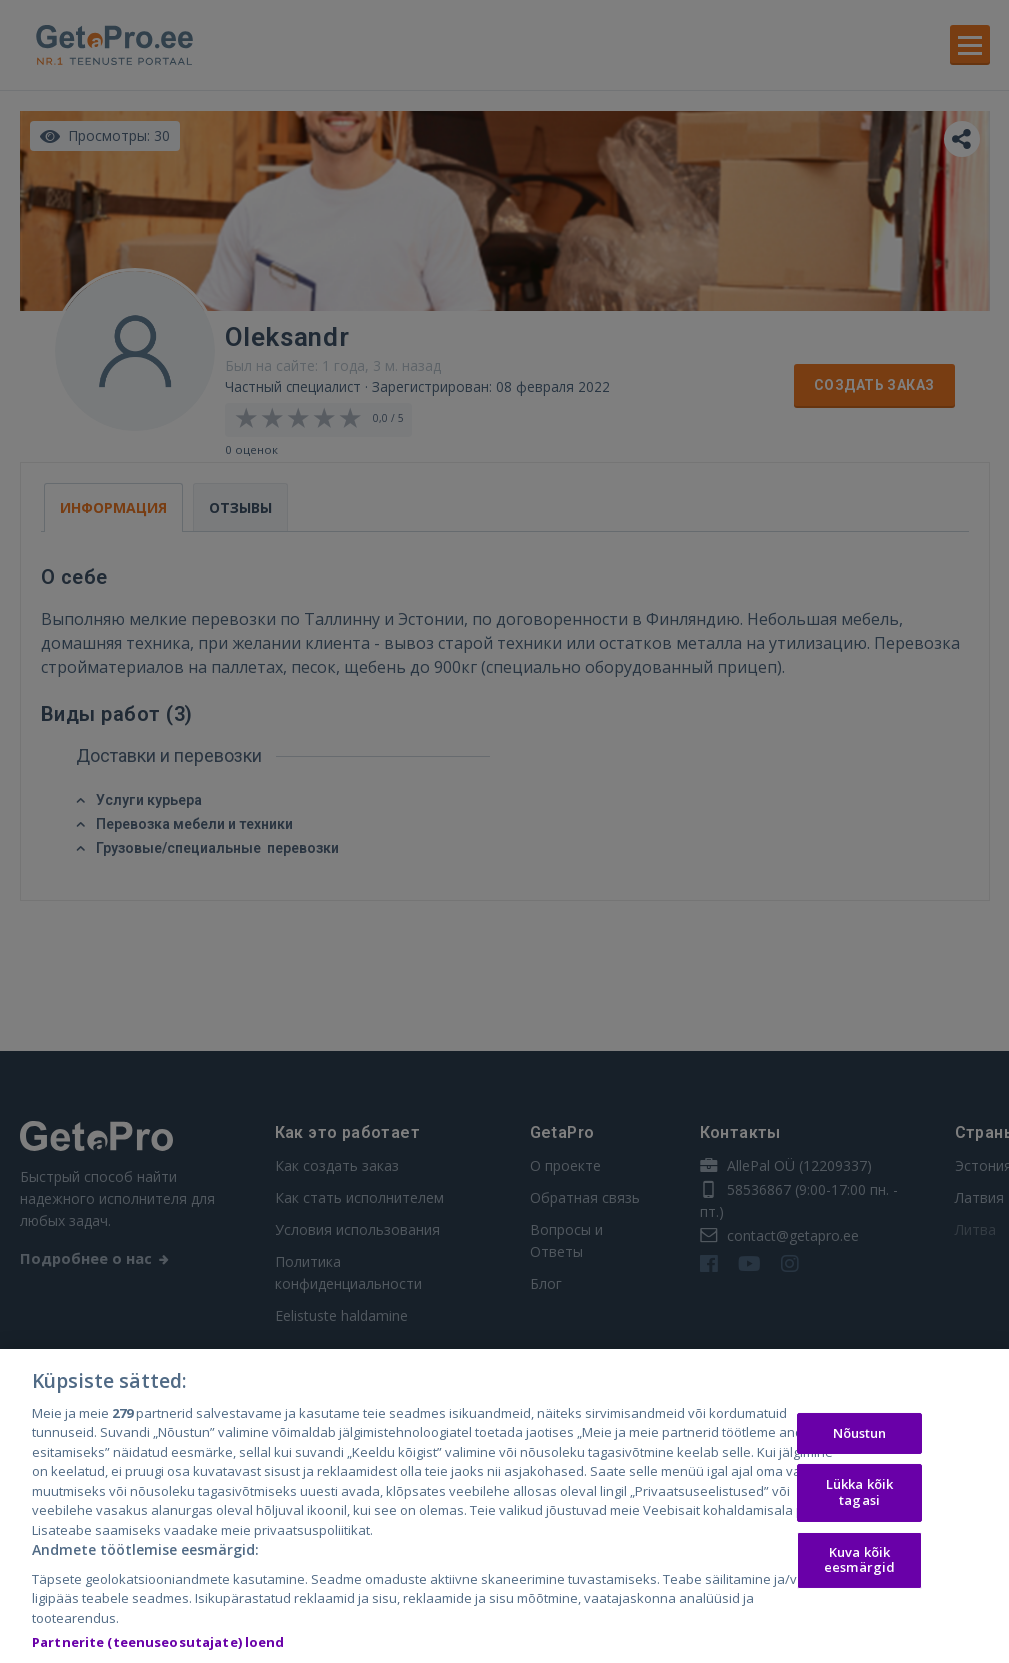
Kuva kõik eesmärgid (859, 1564)
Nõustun (860, 1437)
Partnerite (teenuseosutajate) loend (158, 1647)
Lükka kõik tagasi (859, 1497)
